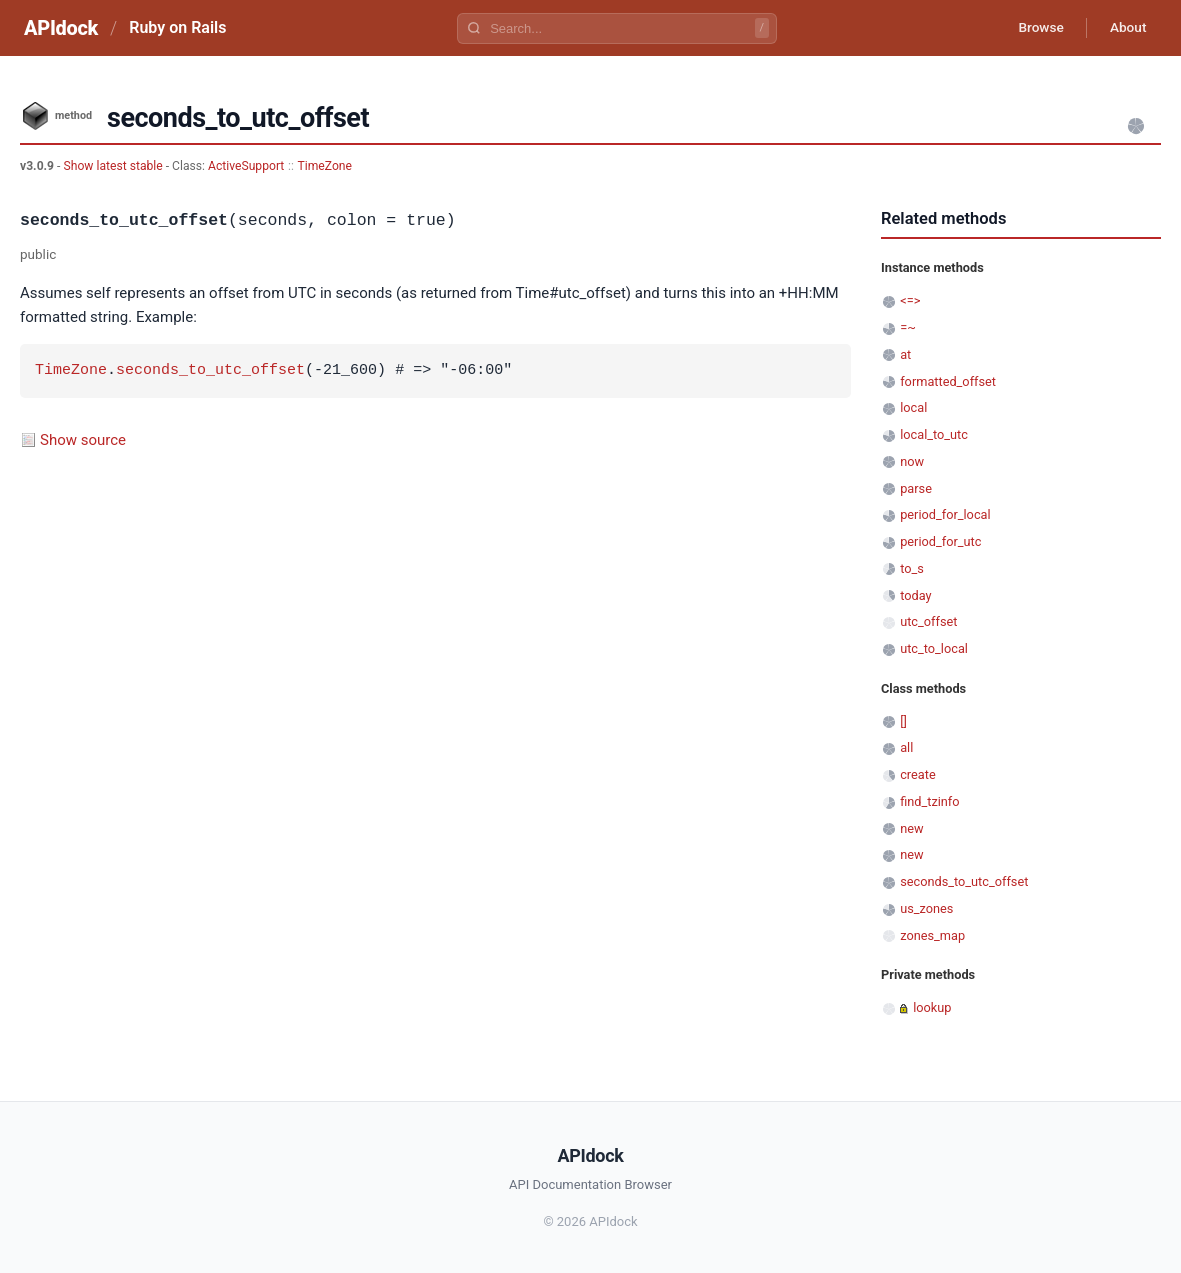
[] (903, 721)
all (906, 747)
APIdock (61, 28)
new (911, 828)
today (915, 595)
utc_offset (928, 621)
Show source (83, 440)
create (918, 774)
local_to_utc (934, 434)
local (913, 407)
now (912, 461)
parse (916, 488)
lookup (932, 1007)
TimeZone (325, 166)
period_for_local (945, 514)
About (1126, 28)
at (905, 354)
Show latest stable (114, 166)
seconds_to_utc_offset (210, 371)
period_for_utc (940, 541)
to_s (912, 568)
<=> (910, 300)
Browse (1035, 28)
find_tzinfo (929, 801)
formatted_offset (948, 381)
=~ (908, 327)
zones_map (932, 935)
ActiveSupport (246, 166)
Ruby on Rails (177, 27)
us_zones (926, 908)
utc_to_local (934, 648)
